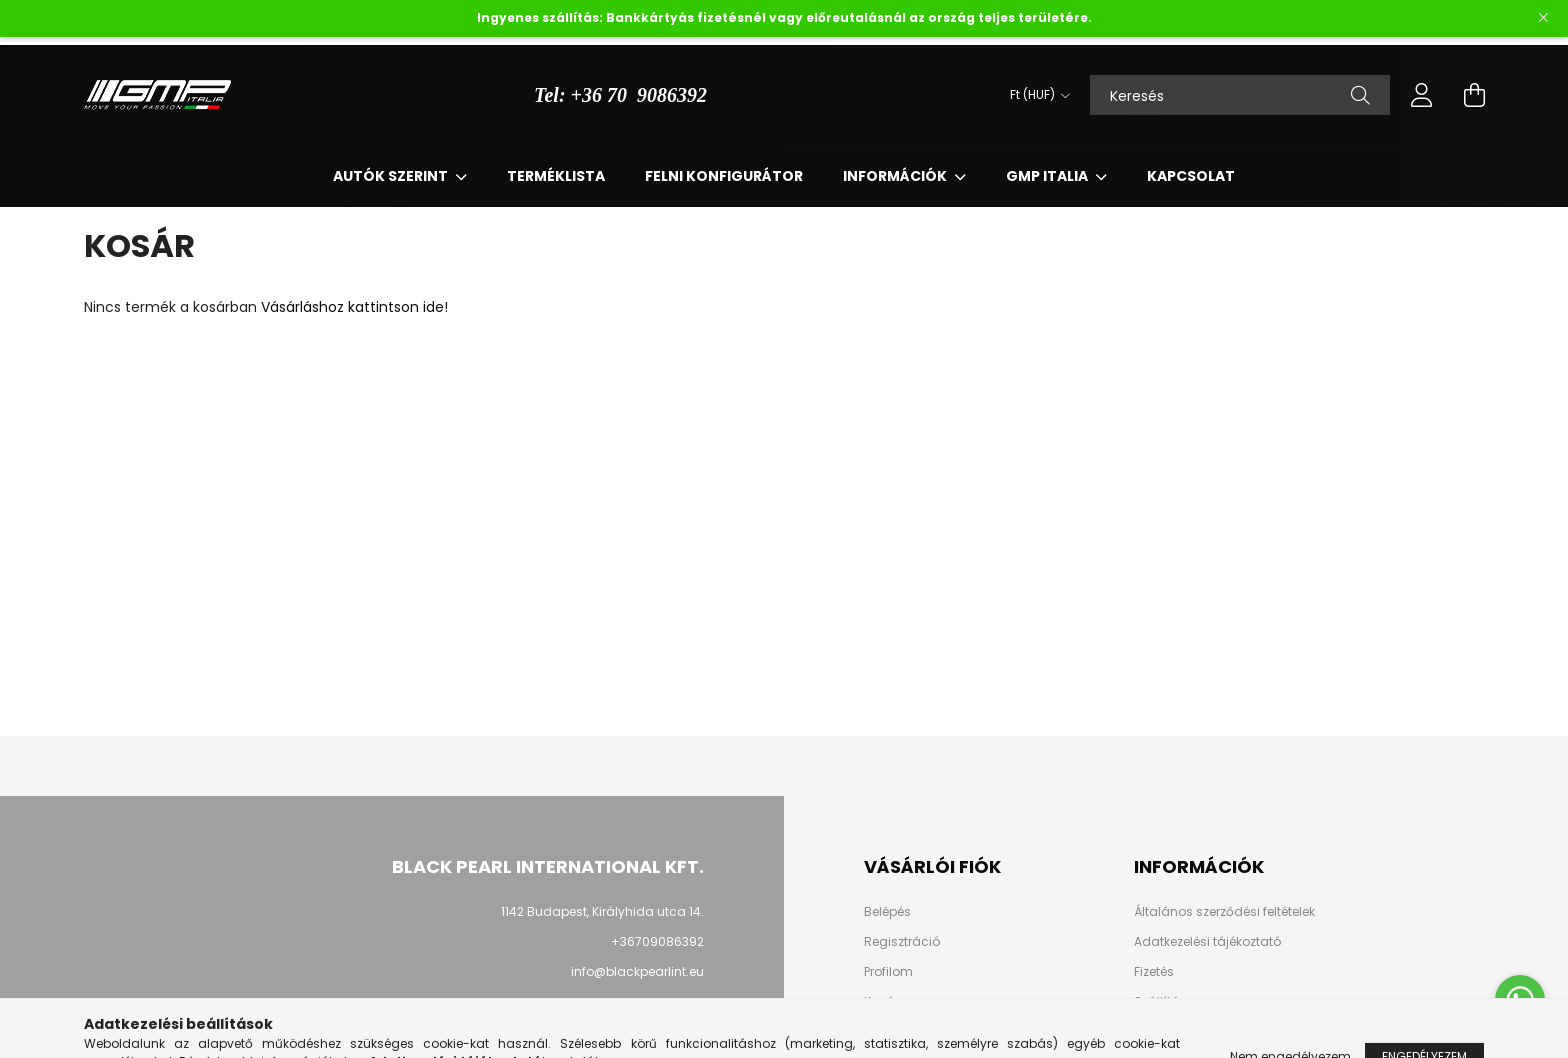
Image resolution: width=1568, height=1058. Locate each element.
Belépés (887, 912)
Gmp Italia (1048, 176)
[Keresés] (1240, 95)
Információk (896, 176)
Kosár (881, 1002)
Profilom (888, 972)
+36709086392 (657, 941)
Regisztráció (902, 942)
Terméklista (556, 176)
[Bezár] (1543, 18)
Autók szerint (392, 176)
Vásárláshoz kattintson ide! (354, 307)
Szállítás (1160, 1002)
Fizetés (1154, 972)
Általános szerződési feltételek (1224, 912)
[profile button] (1422, 95)
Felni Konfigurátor (724, 176)
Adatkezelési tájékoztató (1207, 942)
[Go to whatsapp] (1520, 1000)
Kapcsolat (1191, 176)
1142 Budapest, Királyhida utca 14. (602, 911)
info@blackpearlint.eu (637, 971)
